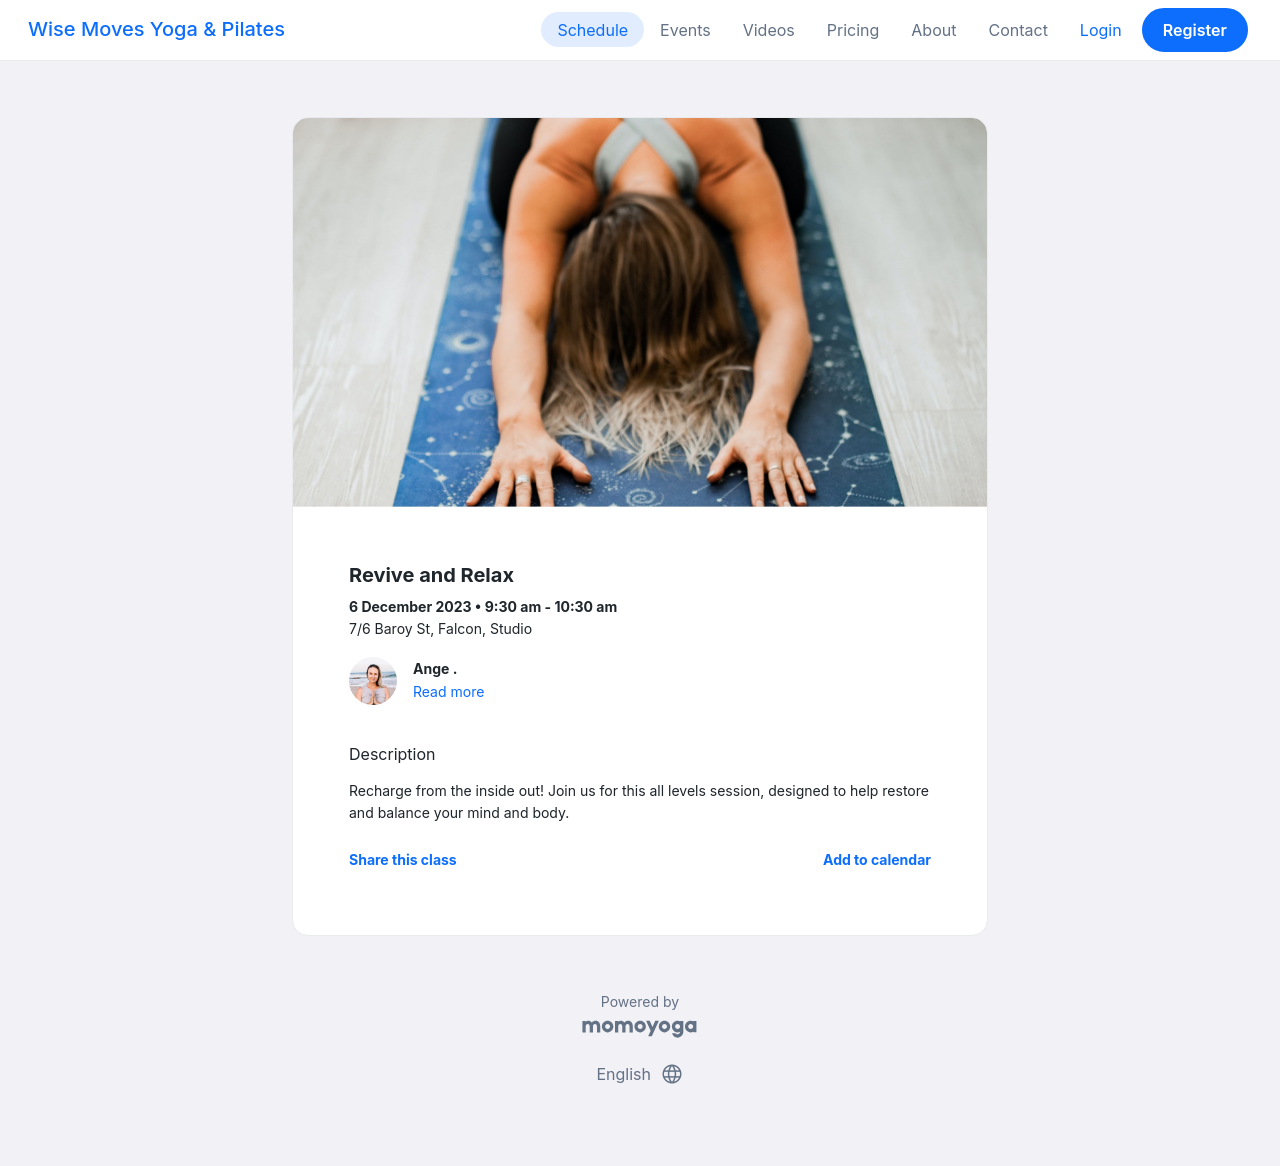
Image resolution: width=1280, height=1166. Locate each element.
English (639, 1074)
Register (1195, 30)
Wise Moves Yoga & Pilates (156, 29)
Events (685, 30)
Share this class (403, 859)
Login (1101, 30)
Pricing (853, 30)
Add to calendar (877, 859)
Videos (769, 30)
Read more (448, 691)
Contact (1017, 30)
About (933, 30)
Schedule (592, 30)
